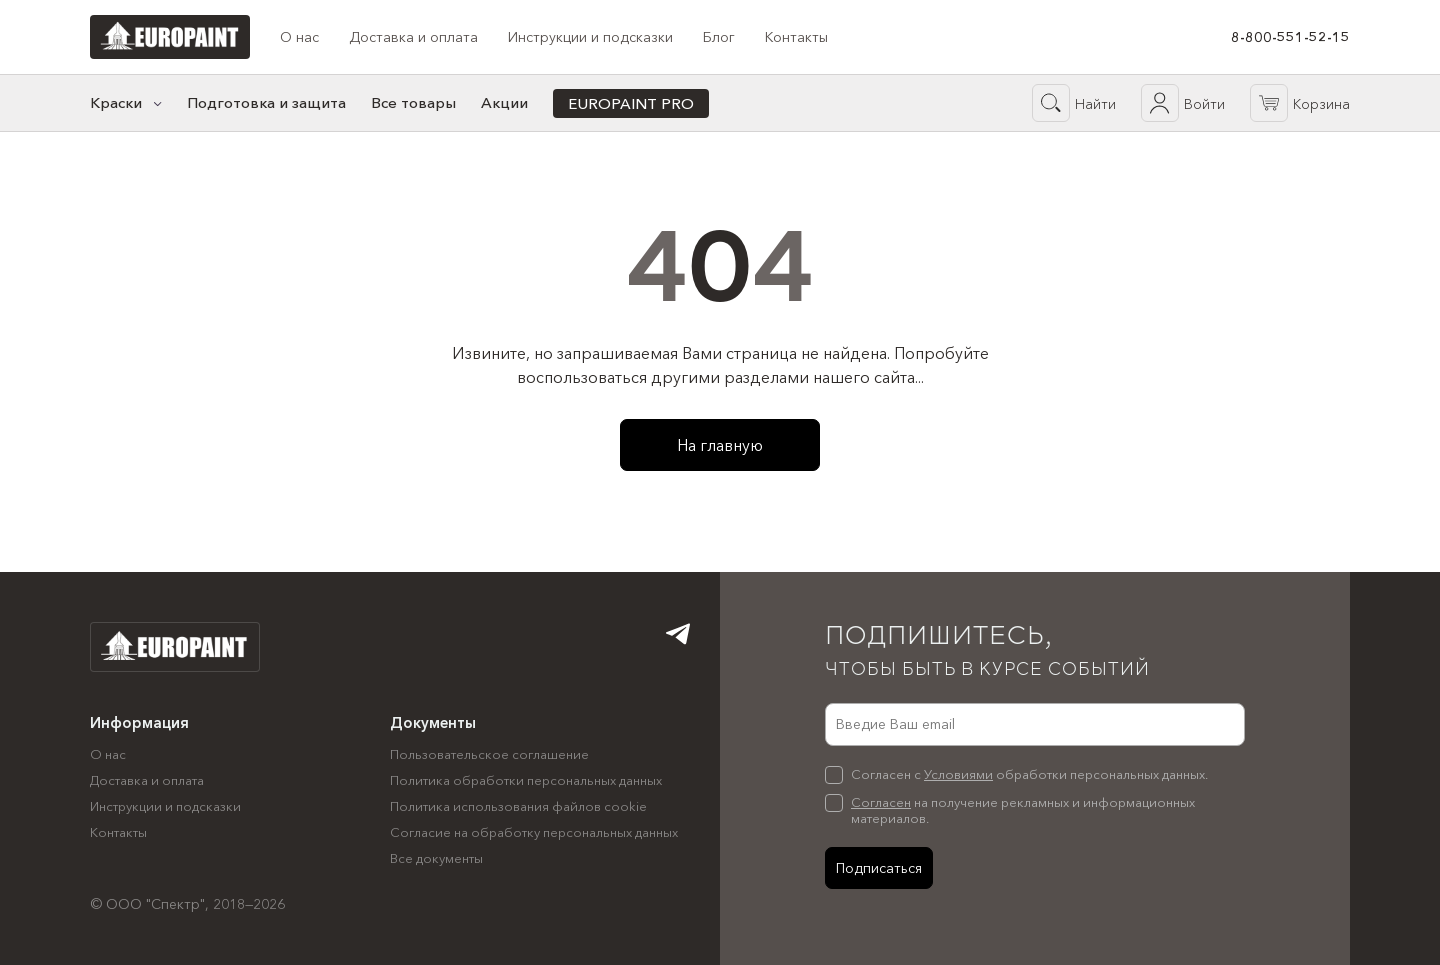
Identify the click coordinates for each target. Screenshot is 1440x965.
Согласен (881, 802)
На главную (720, 445)
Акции (504, 102)
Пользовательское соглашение (489, 754)
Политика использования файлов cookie (518, 806)
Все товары (413, 102)
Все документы (436, 858)
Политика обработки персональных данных (526, 780)
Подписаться (879, 868)
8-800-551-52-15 (1290, 37)
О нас (299, 37)
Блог (719, 37)
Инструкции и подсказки (590, 37)
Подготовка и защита (266, 102)
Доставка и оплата (413, 37)
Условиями (958, 774)
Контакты (796, 37)
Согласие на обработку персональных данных (534, 832)
